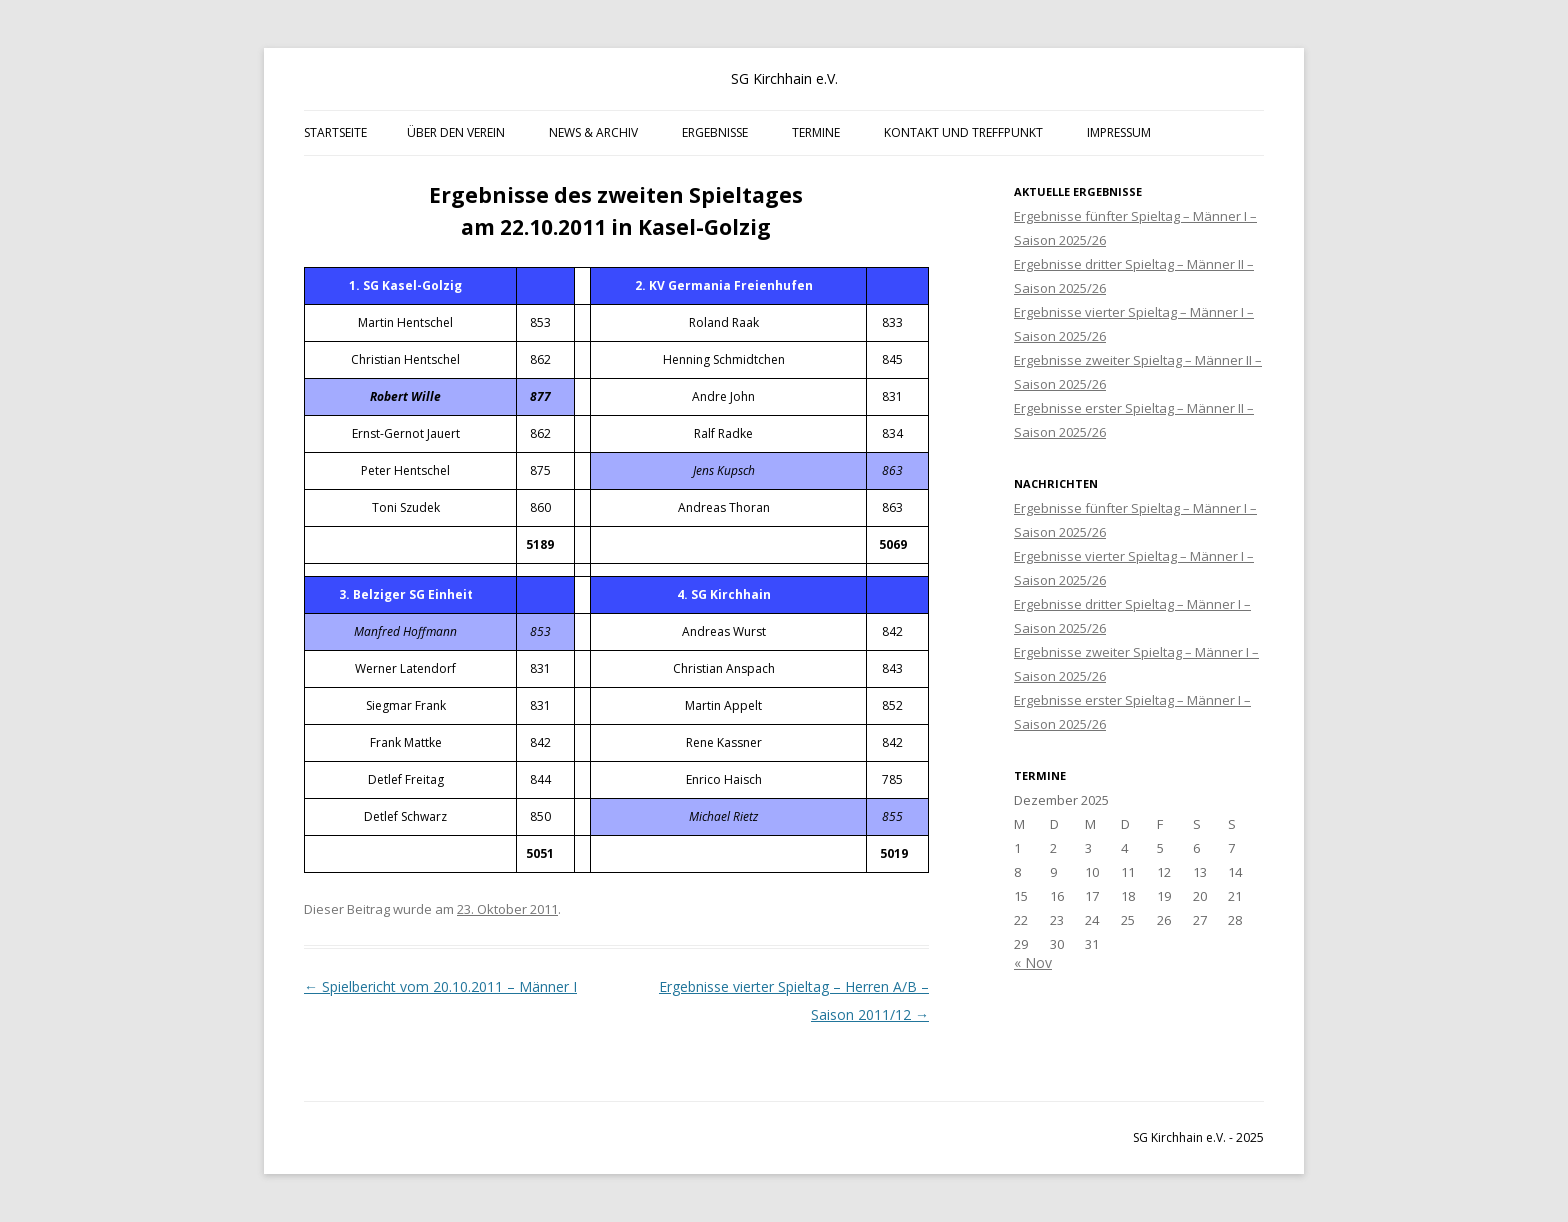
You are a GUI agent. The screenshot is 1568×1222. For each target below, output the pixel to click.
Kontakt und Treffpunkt (963, 132)
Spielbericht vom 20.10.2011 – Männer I (440, 986)
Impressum (1119, 132)
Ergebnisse (715, 132)
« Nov (1033, 962)
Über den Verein (456, 132)
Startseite (335, 132)
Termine (816, 132)
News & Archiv (593, 132)
